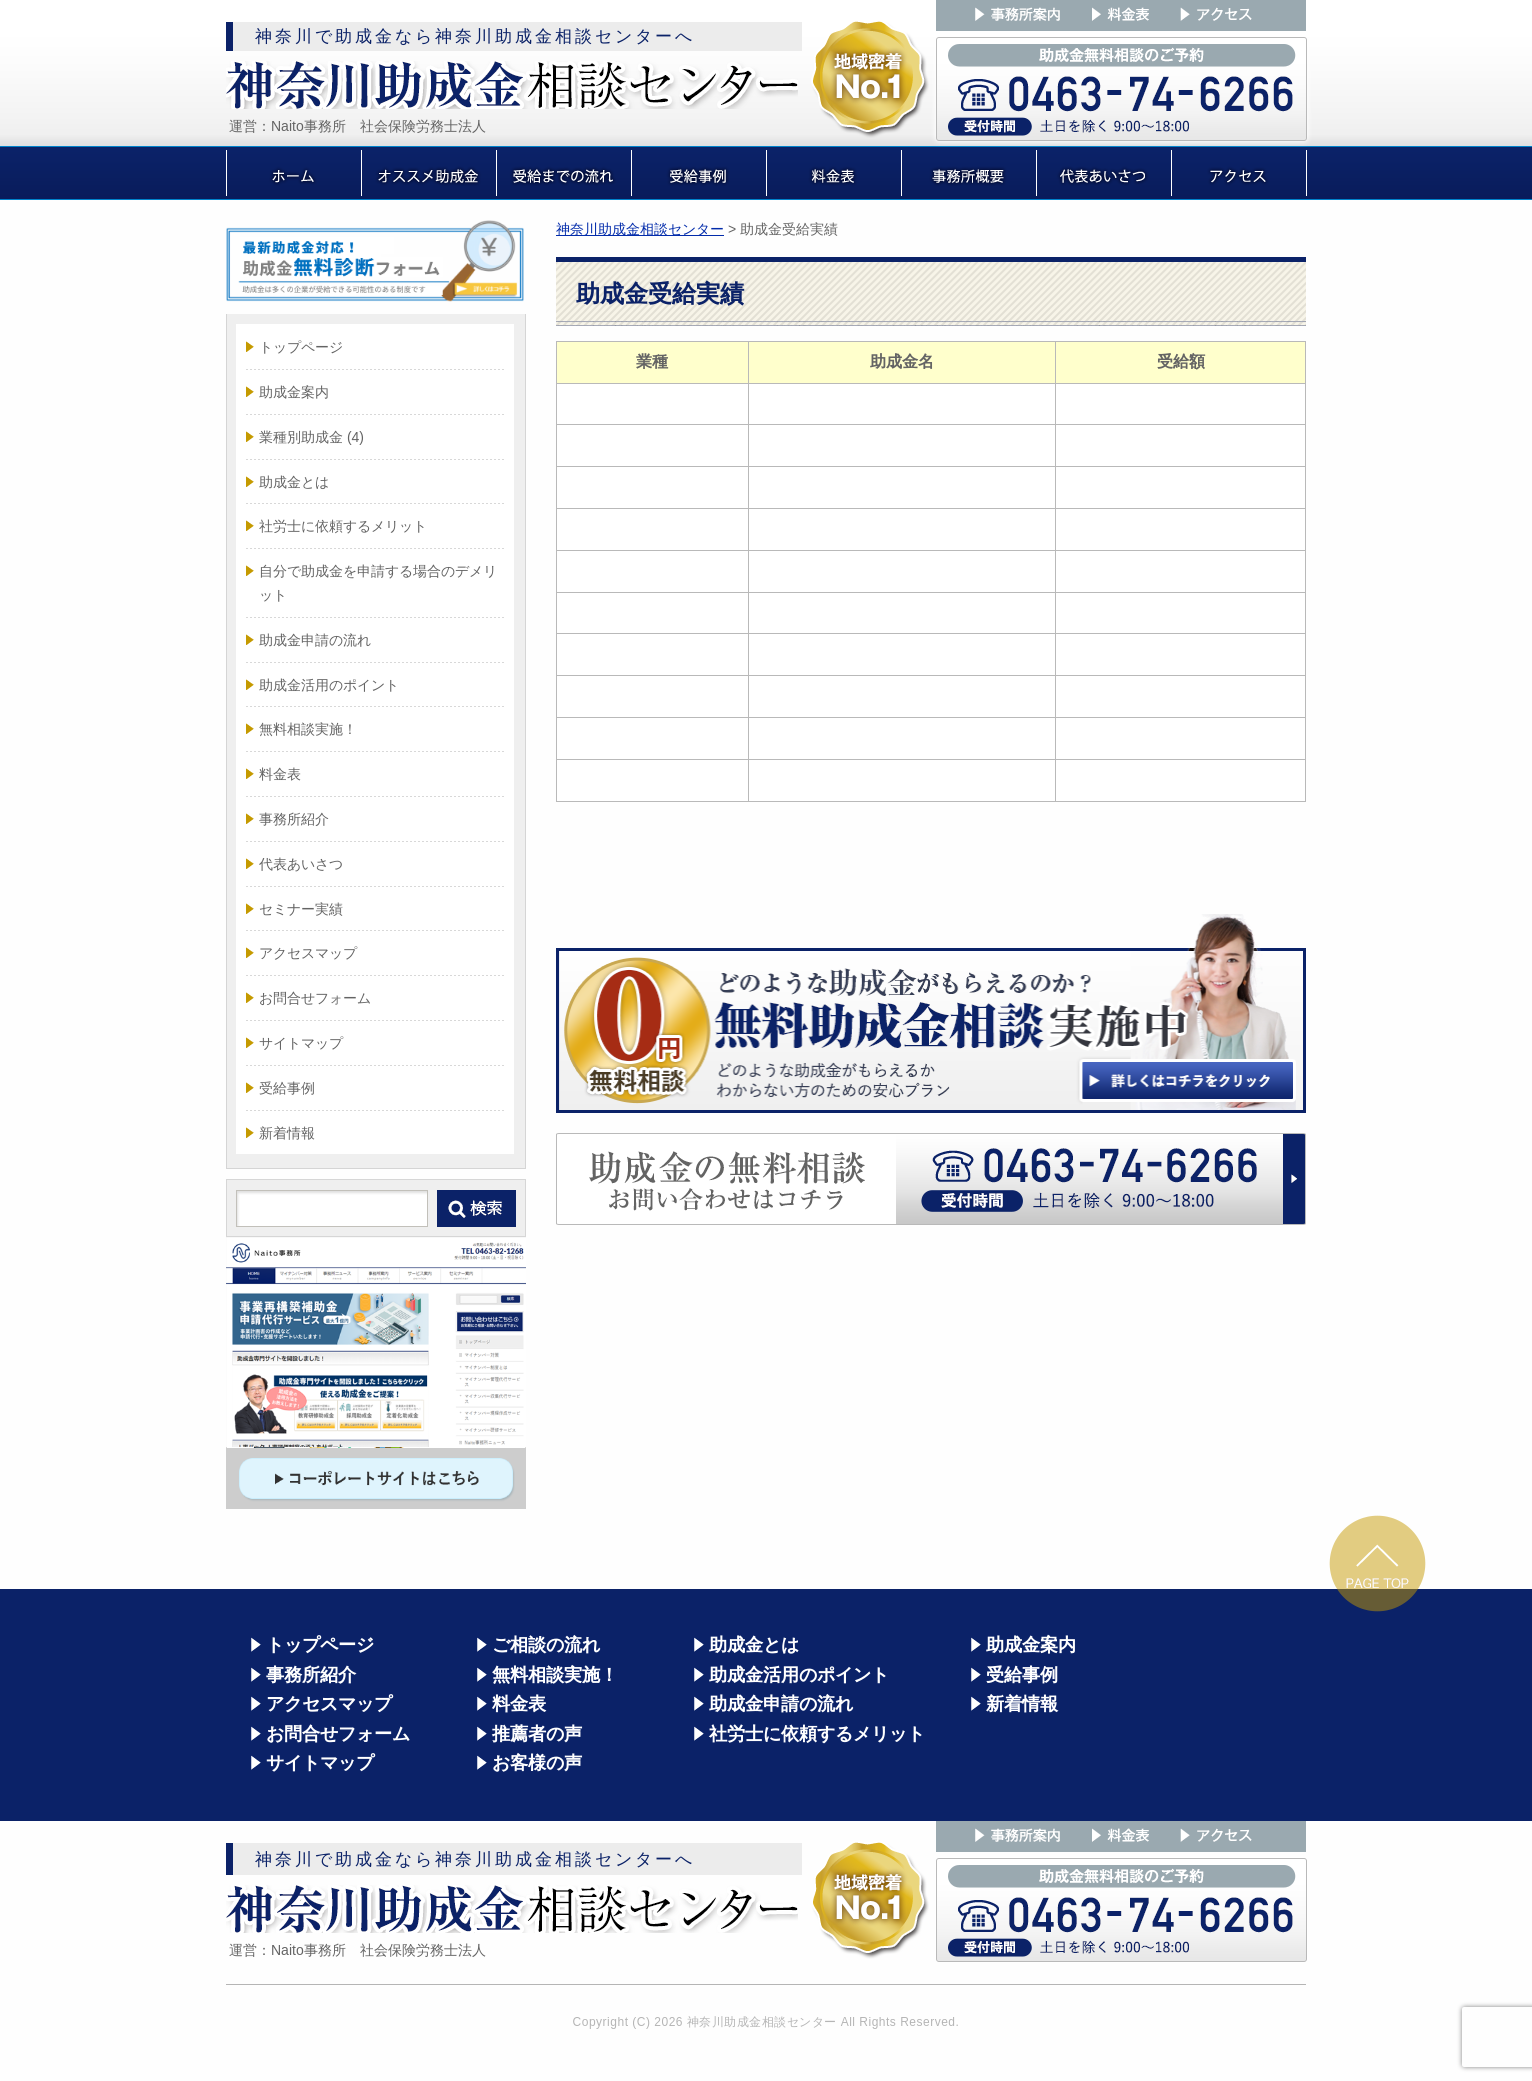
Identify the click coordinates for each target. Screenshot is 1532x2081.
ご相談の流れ (546, 1645)
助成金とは (294, 482)
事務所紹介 (294, 819)
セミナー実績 (301, 909)
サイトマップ (301, 1043)
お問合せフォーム (315, 998)
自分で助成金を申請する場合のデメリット (378, 583)
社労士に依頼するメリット (343, 526)
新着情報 (287, 1133)
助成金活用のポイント (329, 685)
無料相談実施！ (308, 729)
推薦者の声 (537, 1734)
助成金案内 (294, 392)
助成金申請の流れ (315, 640)
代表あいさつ (301, 864)
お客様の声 (537, 1763)
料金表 (280, 774)
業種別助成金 (311, 437)
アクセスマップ (308, 953)
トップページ (301, 347)
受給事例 (287, 1088)
